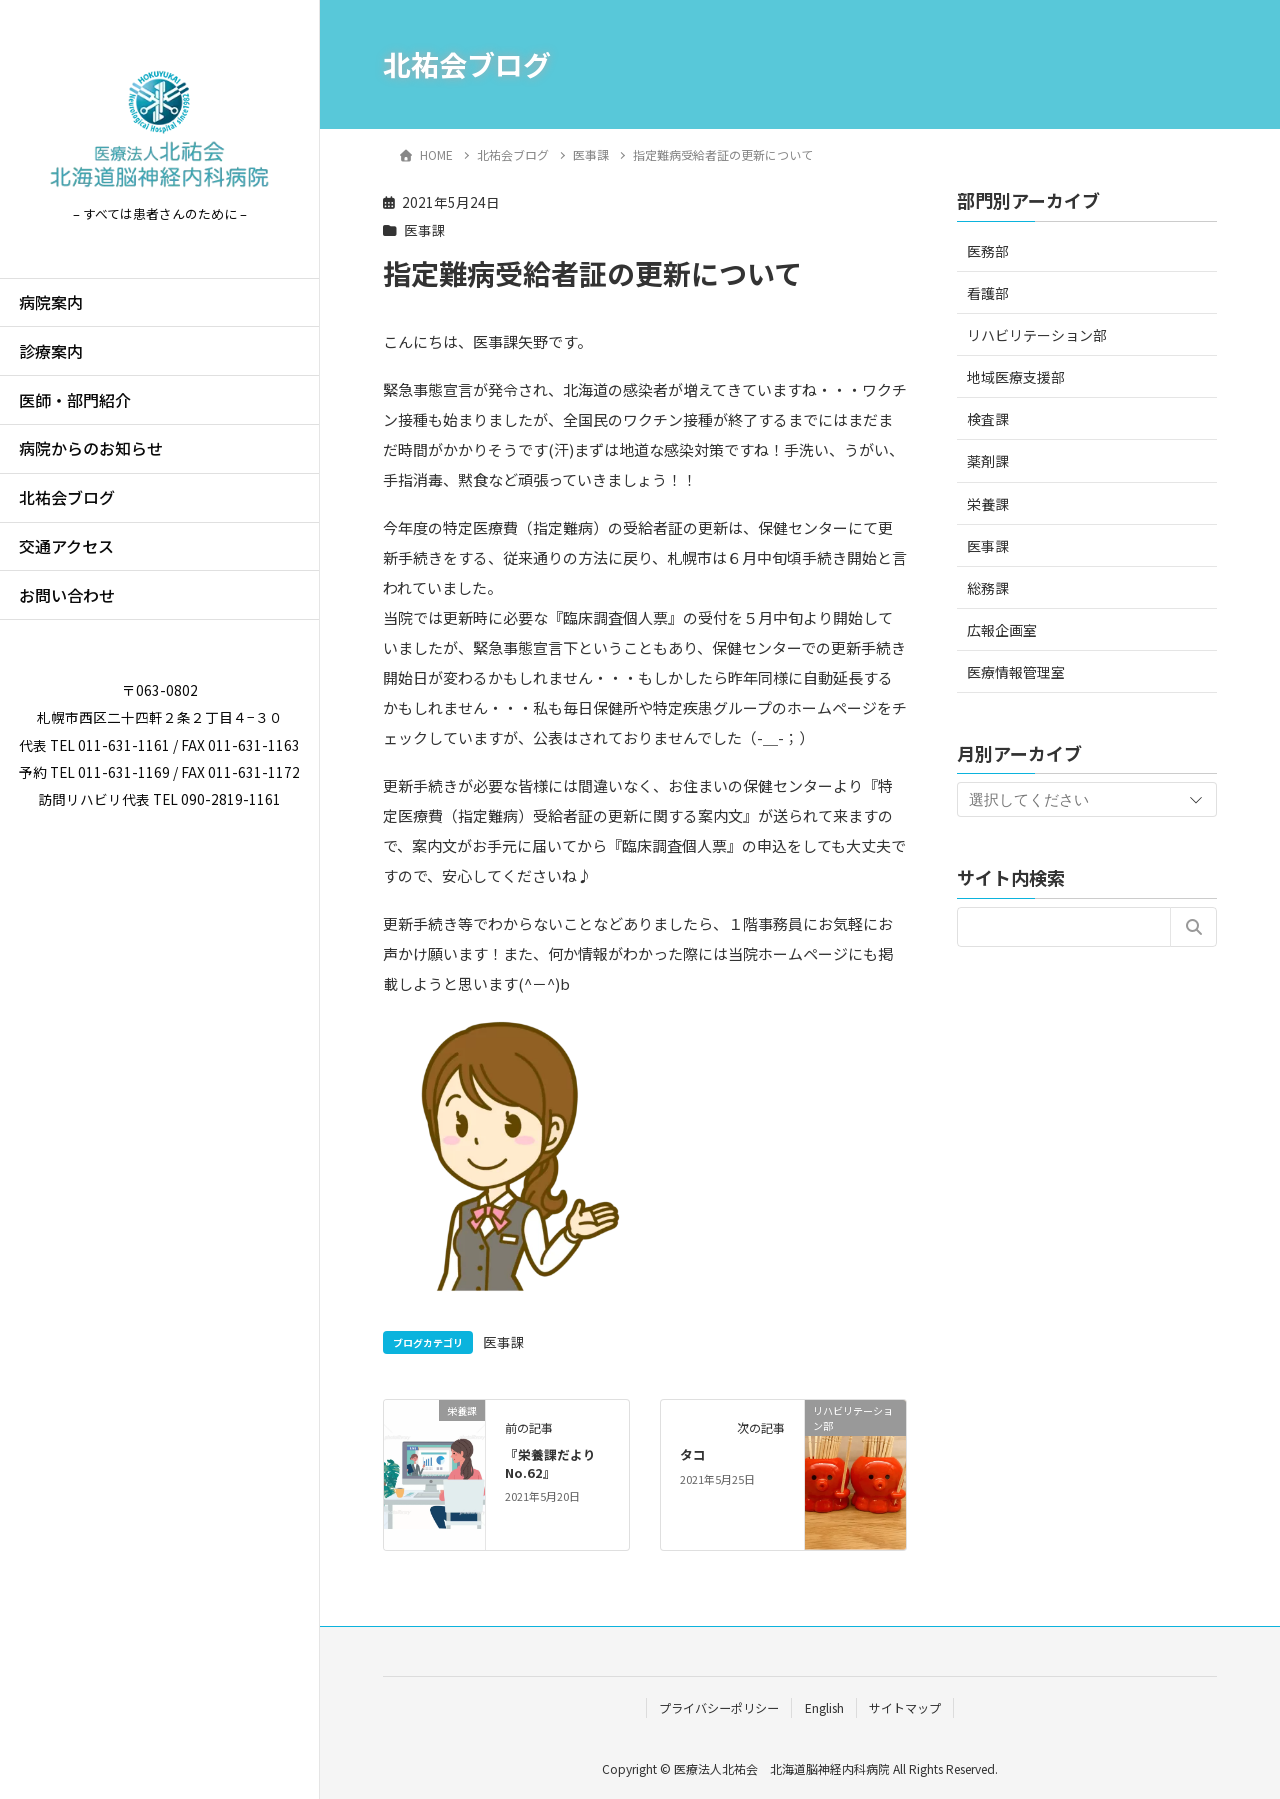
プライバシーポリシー (719, 1707)
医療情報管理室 (1016, 672)
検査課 (988, 419)
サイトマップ (905, 1707)
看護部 (988, 293)
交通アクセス (66, 546)
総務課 (988, 588)
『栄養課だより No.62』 (557, 1463)
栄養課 (988, 504)
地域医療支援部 (1016, 377)
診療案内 (51, 351)
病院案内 (51, 302)
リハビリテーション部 (1037, 335)
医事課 (425, 230)
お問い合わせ (67, 595)
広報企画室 (1002, 630)
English (824, 1707)
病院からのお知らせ (91, 448)
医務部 (988, 251)
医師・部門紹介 (75, 400)
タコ (693, 1454)
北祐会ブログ (67, 497)
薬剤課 (988, 461)
